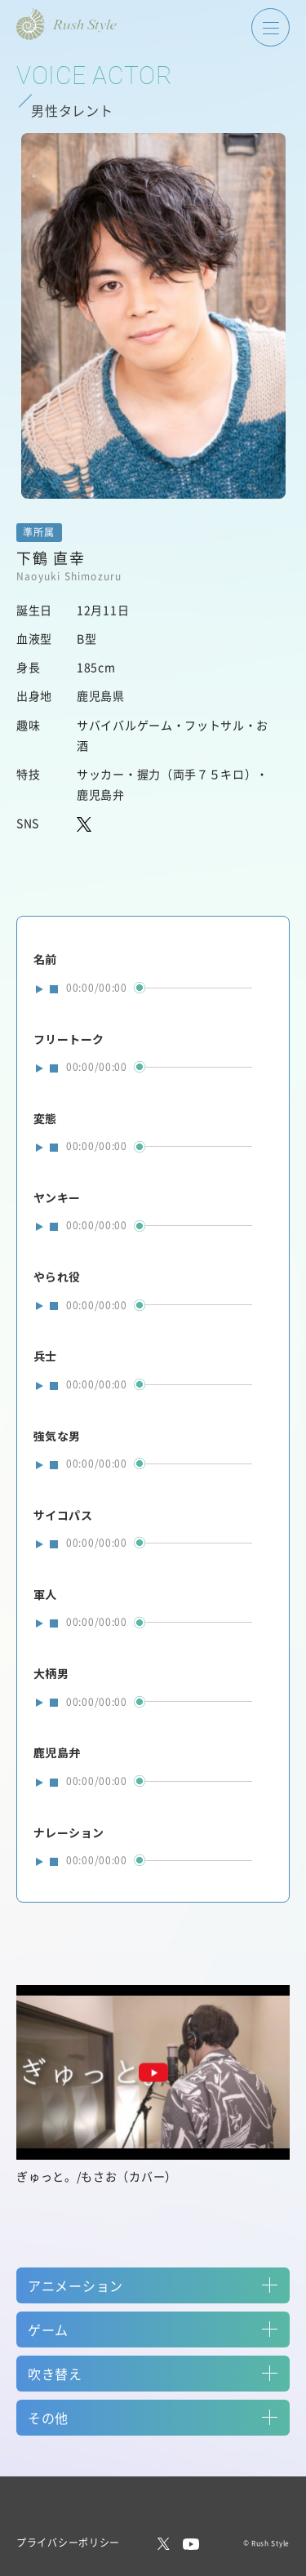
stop (54, 989)
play (40, 987)
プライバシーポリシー (68, 2542)
